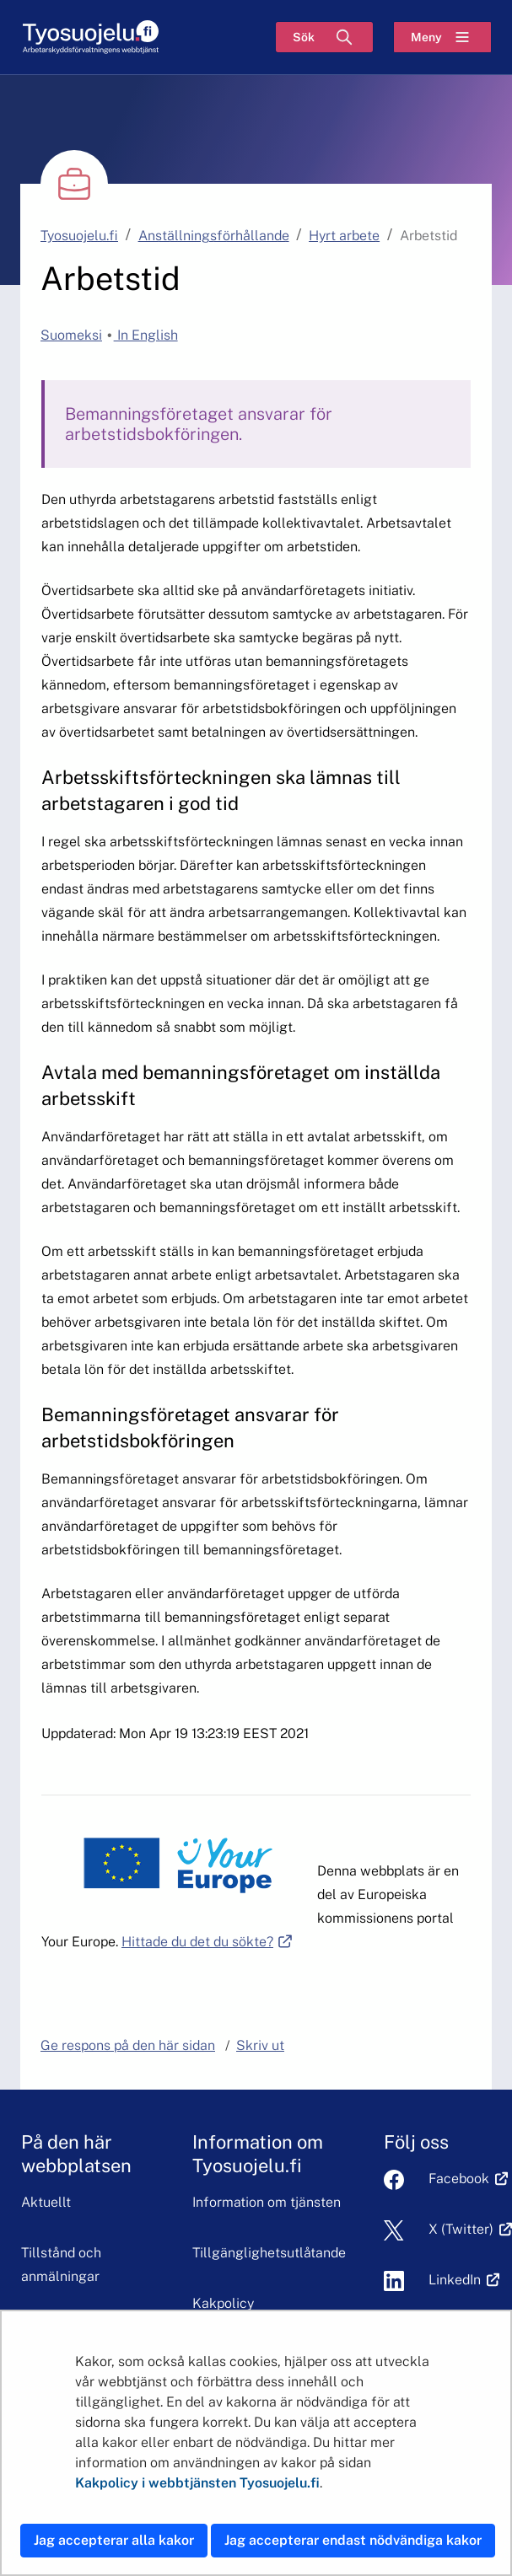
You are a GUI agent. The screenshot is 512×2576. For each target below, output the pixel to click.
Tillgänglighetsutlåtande (269, 2253)
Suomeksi (71, 335)
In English (146, 335)
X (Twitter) (460, 2229)
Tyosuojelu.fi (79, 236)
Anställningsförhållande (213, 236)
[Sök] (324, 37)
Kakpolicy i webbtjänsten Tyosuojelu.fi (197, 2483)
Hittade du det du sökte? (206, 1942)
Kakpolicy (223, 2303)
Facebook (458, 2179)
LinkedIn (454, 2280)
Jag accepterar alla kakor (114, 2540)
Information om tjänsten (266, 2202)
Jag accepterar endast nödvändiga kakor (353, 2540)
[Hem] (90, 37)
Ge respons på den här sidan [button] (127, 2045)
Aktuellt (46, 2202)
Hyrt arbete (344, 236)
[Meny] (442, 37)
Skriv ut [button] (260, 2045)
